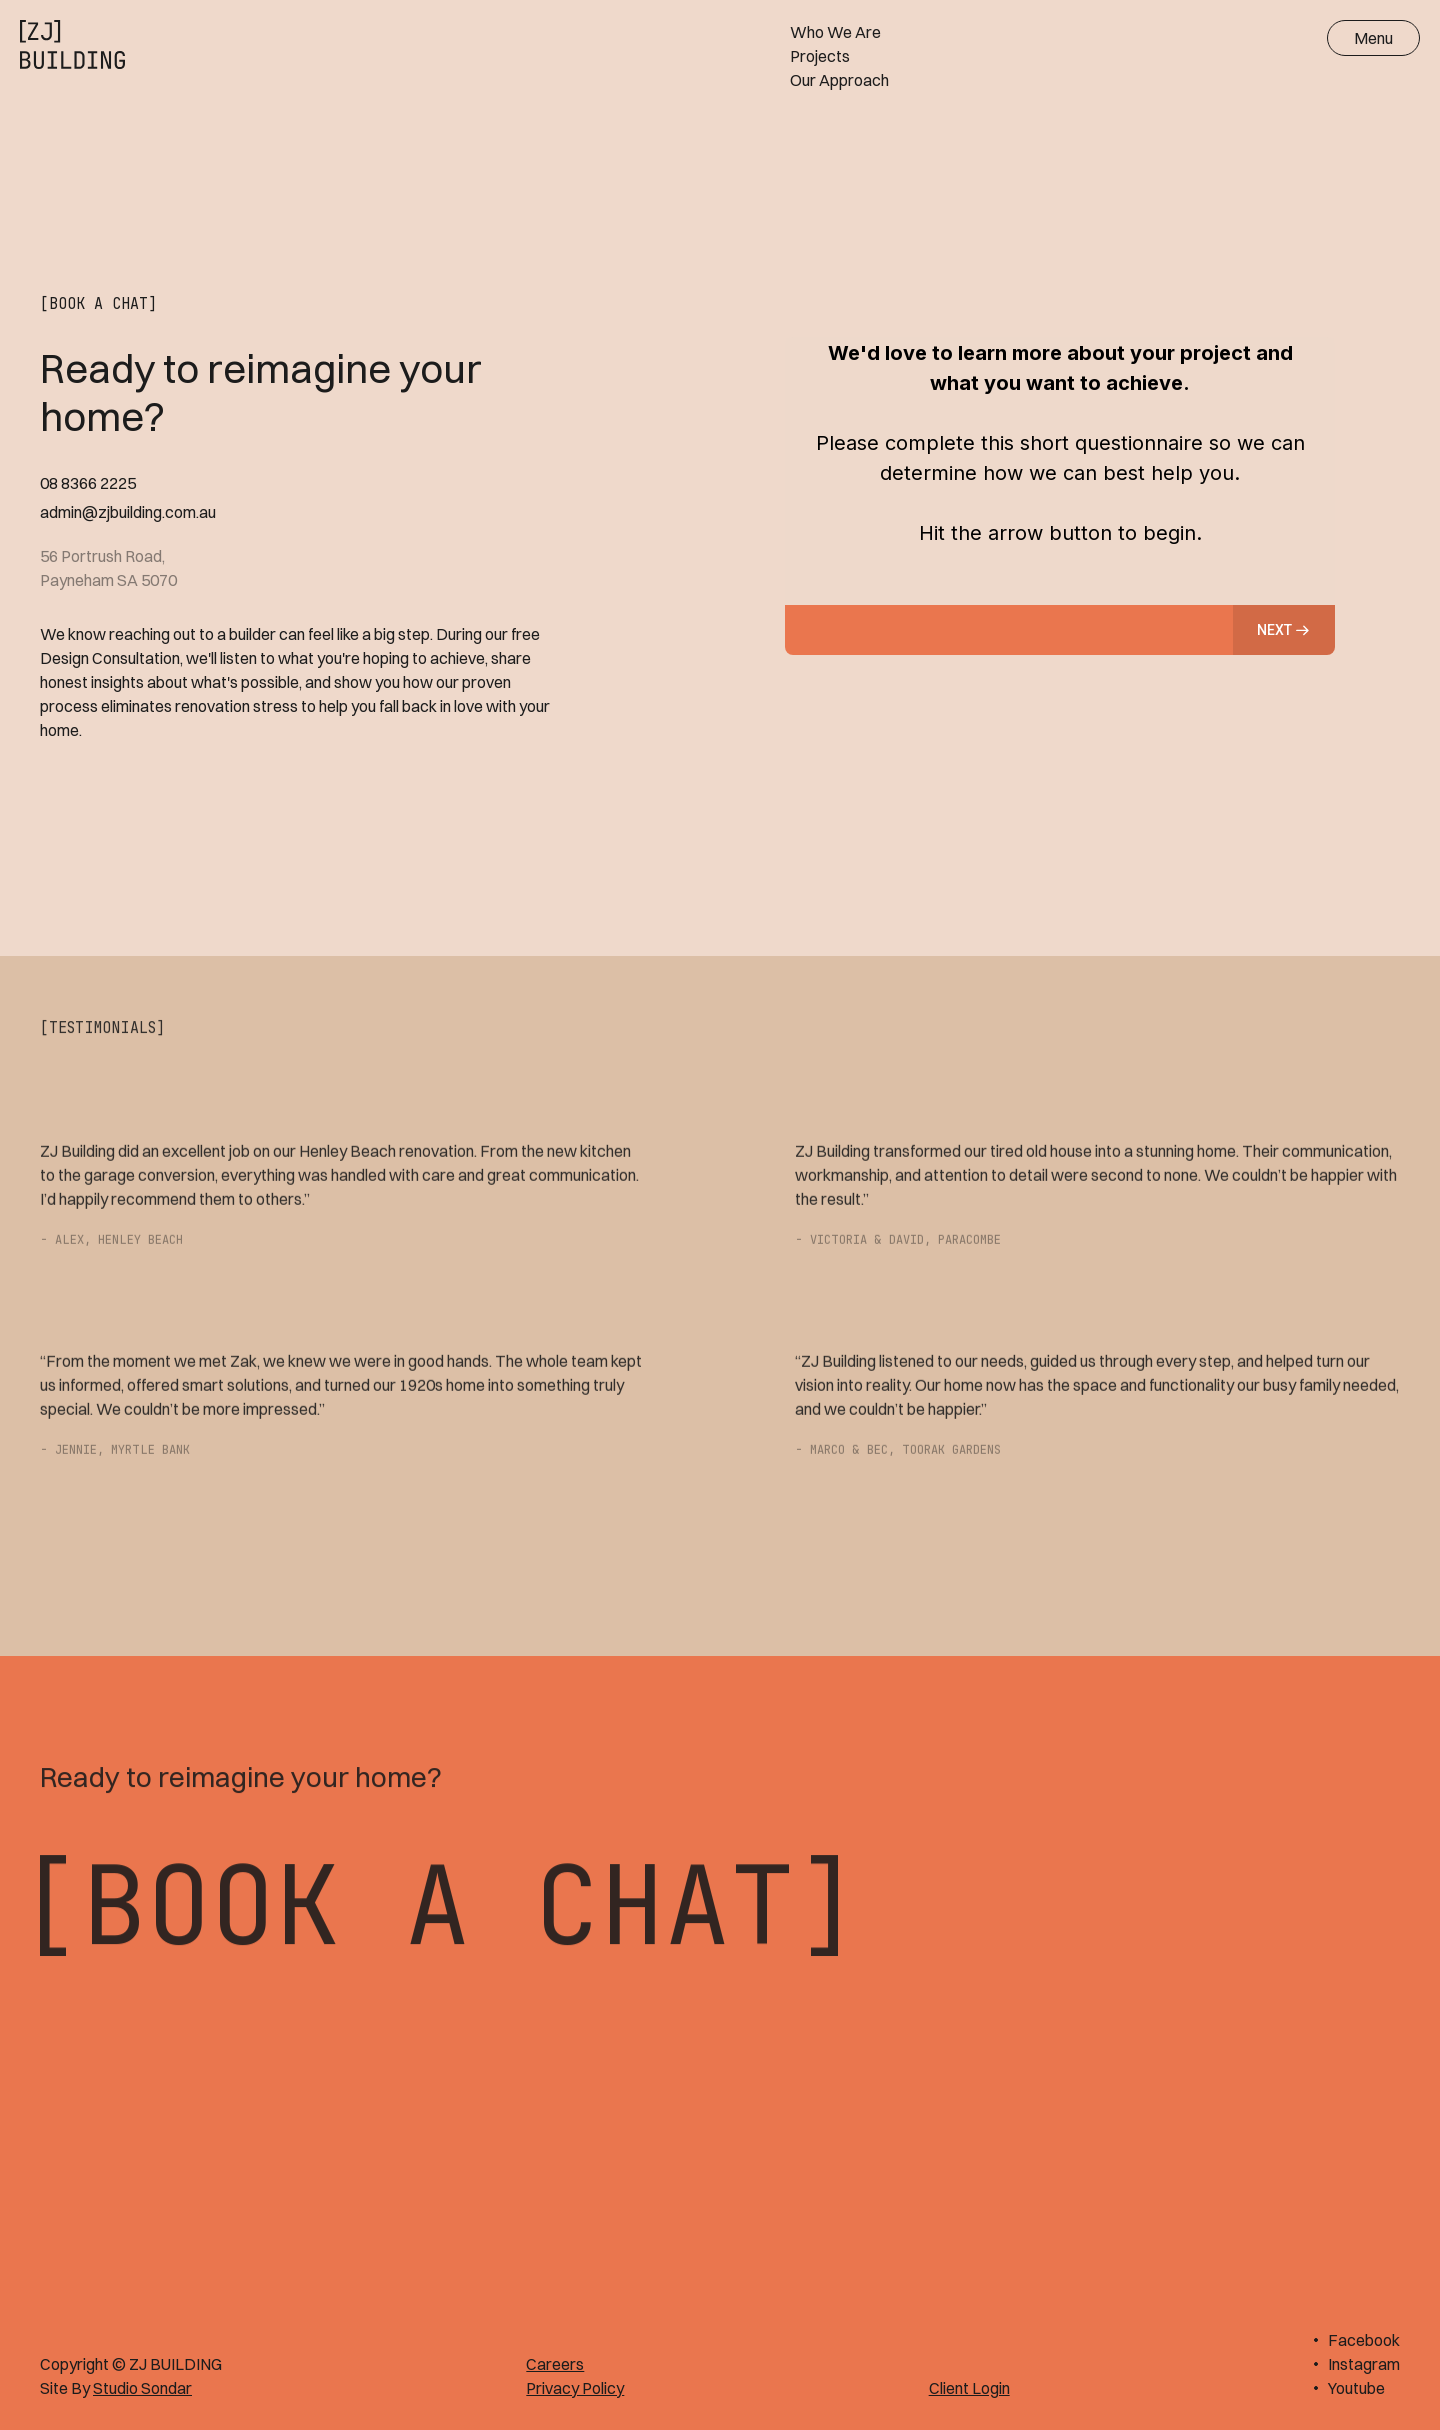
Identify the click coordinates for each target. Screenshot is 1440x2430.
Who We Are (835, 32)
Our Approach (839, 80)
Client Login (969, 2388)
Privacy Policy (575, 2388)
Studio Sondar (142, 2388)
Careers (555, 2364)
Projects (820, 56)
